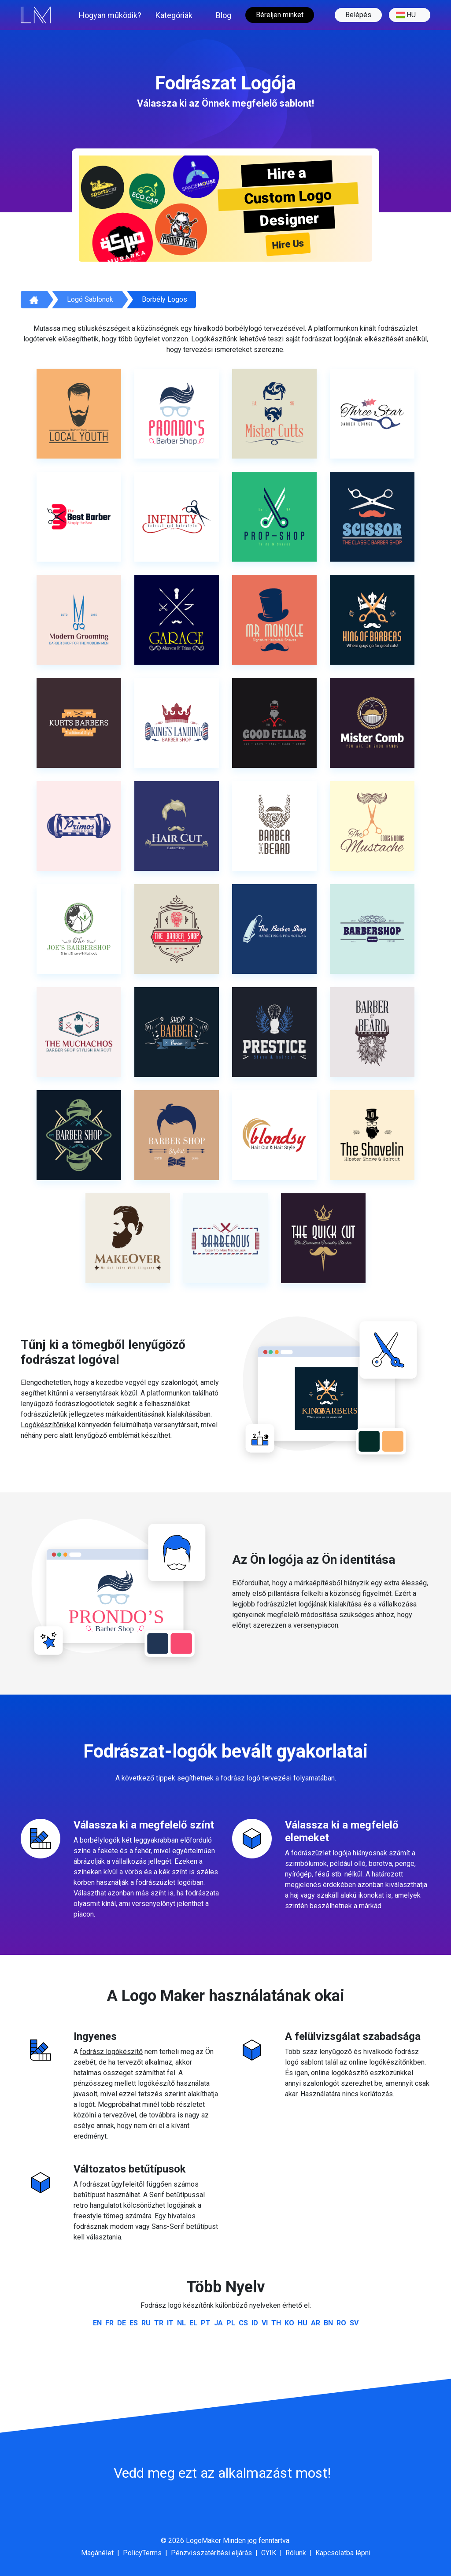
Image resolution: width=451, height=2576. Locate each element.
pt (206, 2323)
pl (230, 2323)
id (254, 2323)
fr (109, 2323)
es (133, 2323)
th (276, 2323)
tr (158, 2323)
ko (289, 2323)
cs (243, 2323)
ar (315, 2323)
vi (265, 2323)
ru (146, 2323)
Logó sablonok (90, 299)
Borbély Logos (164, 299)
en (97, 2323)
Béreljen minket (279, 15)
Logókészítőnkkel (48, 1425)
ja (218, 2323)
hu (406, 15)
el (193, 2323)
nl (181, 2323)
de (121, 2323)
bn (328, 2323)
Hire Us (288, 244)
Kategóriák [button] (173, 15)
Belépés (358, 15)
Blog (223, 15)
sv (354, 2323)
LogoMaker (203, 2540)
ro (341, 2323)
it (170, 2323)
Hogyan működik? (110, 15)
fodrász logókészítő (111, 2051)
